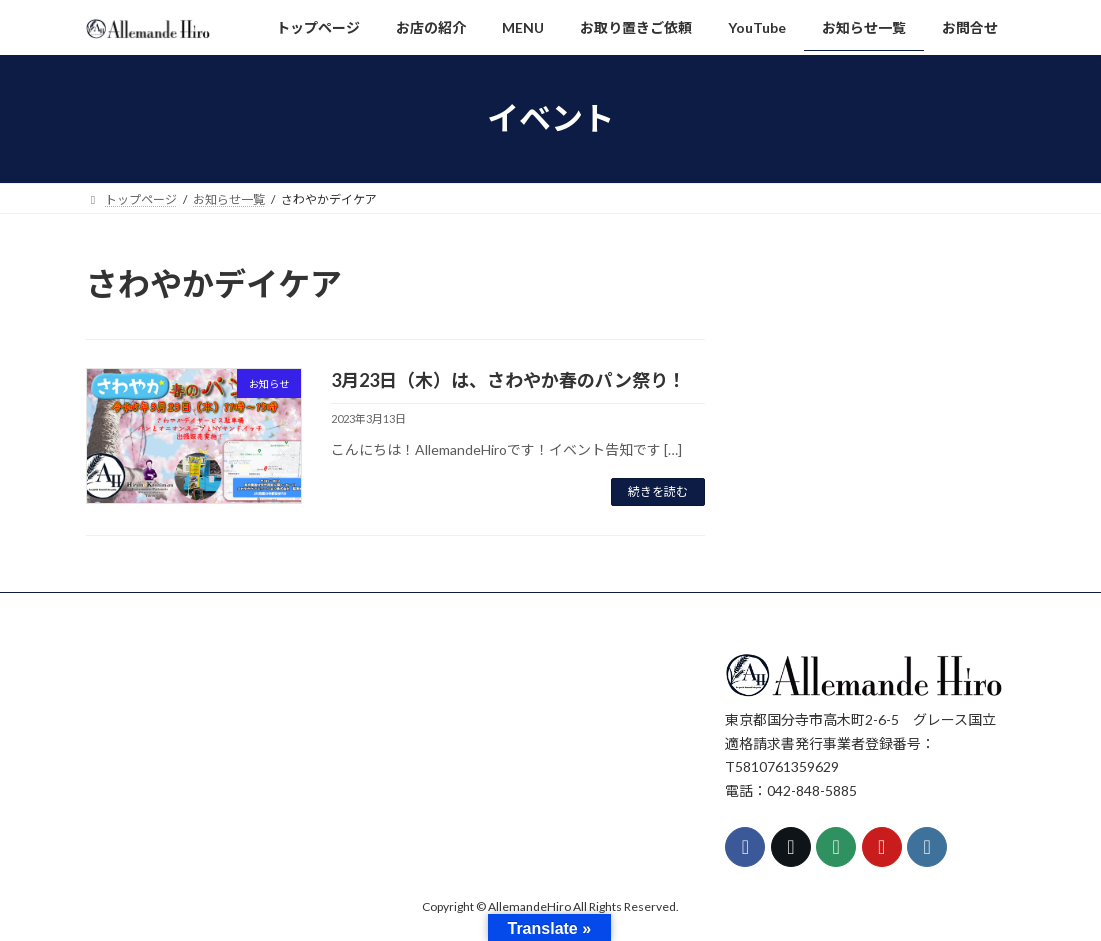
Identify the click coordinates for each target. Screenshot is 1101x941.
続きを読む (658, 491)
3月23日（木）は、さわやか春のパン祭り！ (508, 380)
